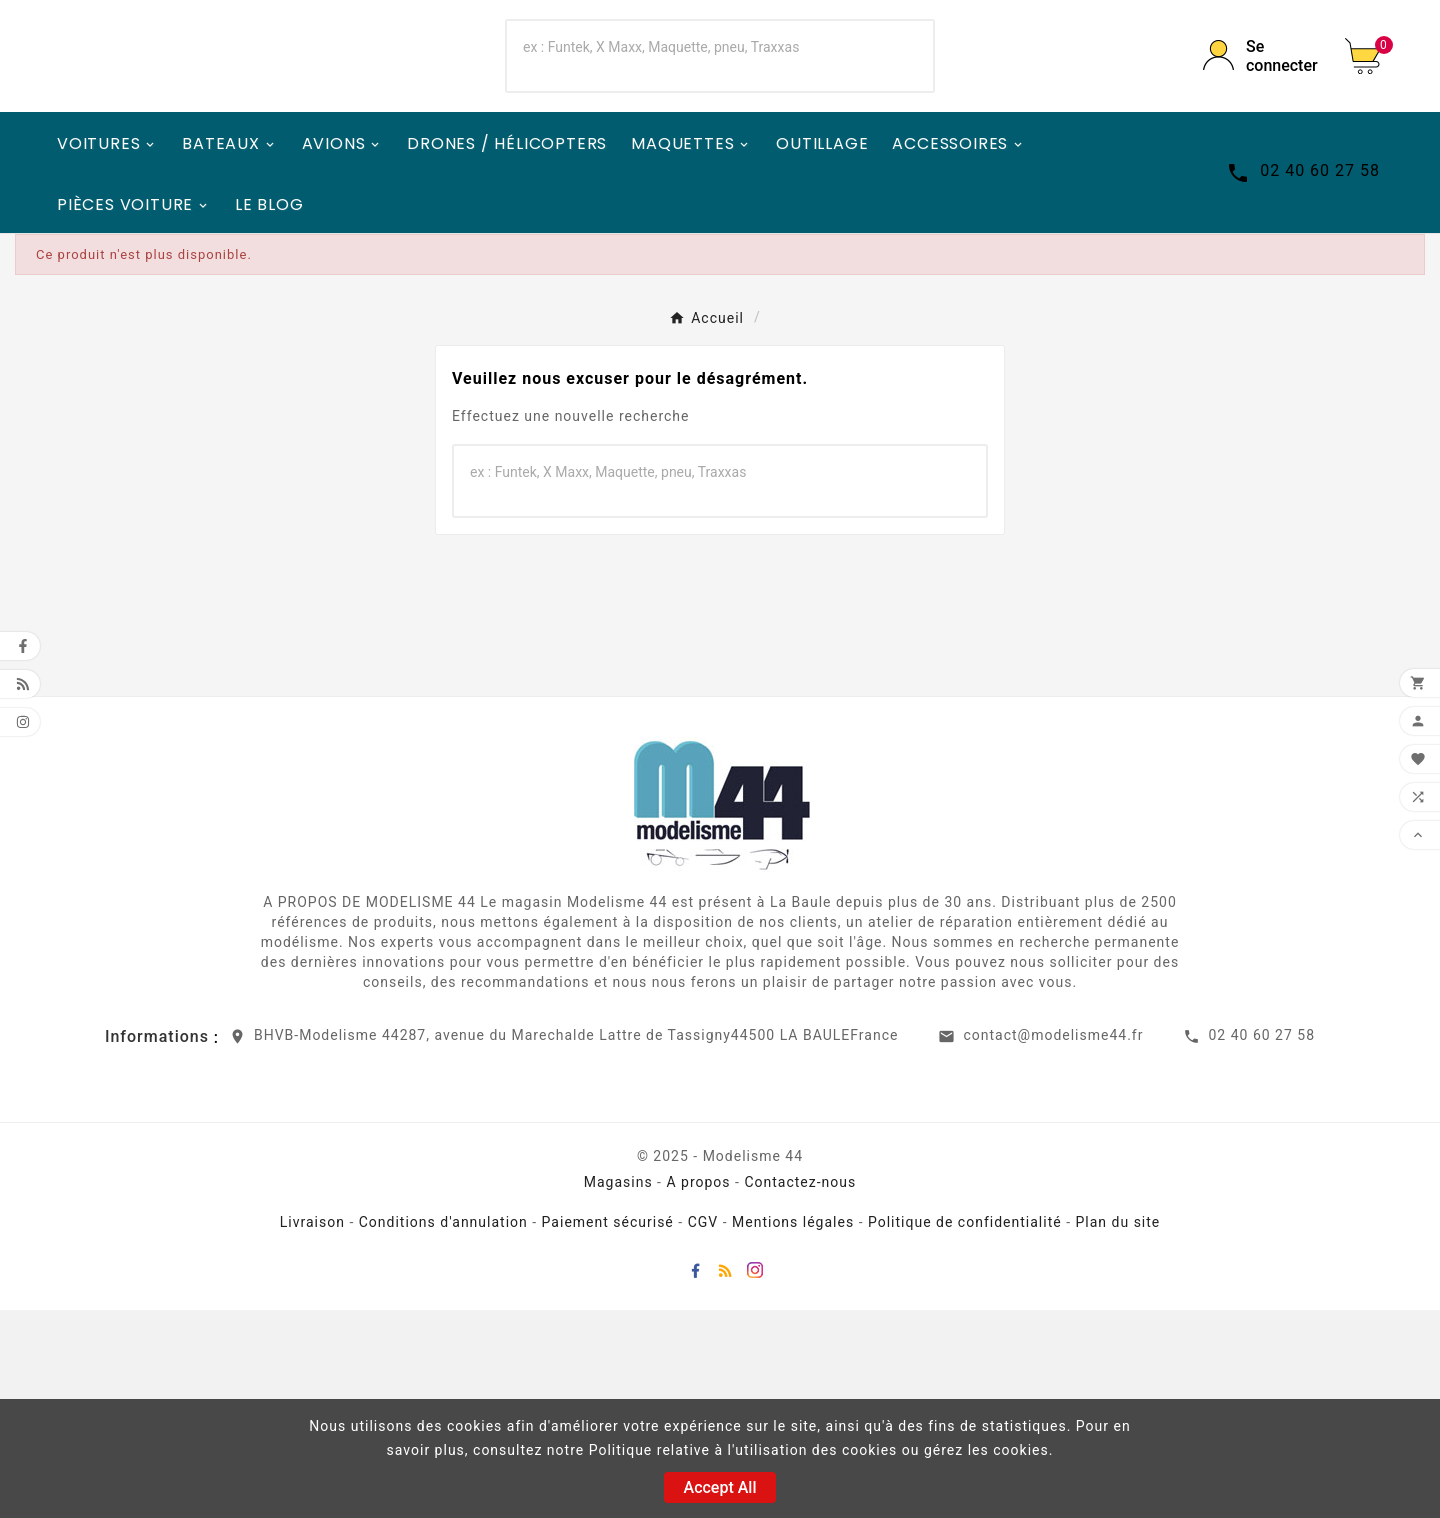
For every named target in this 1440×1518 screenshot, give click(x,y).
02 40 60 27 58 (1261, 1243)
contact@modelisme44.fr (1053, 1243)
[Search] (892, 160)
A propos (698, 1390)
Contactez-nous (800, 1390)
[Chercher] (679, 151)
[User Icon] (1259, 160)
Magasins (618, 1390)
